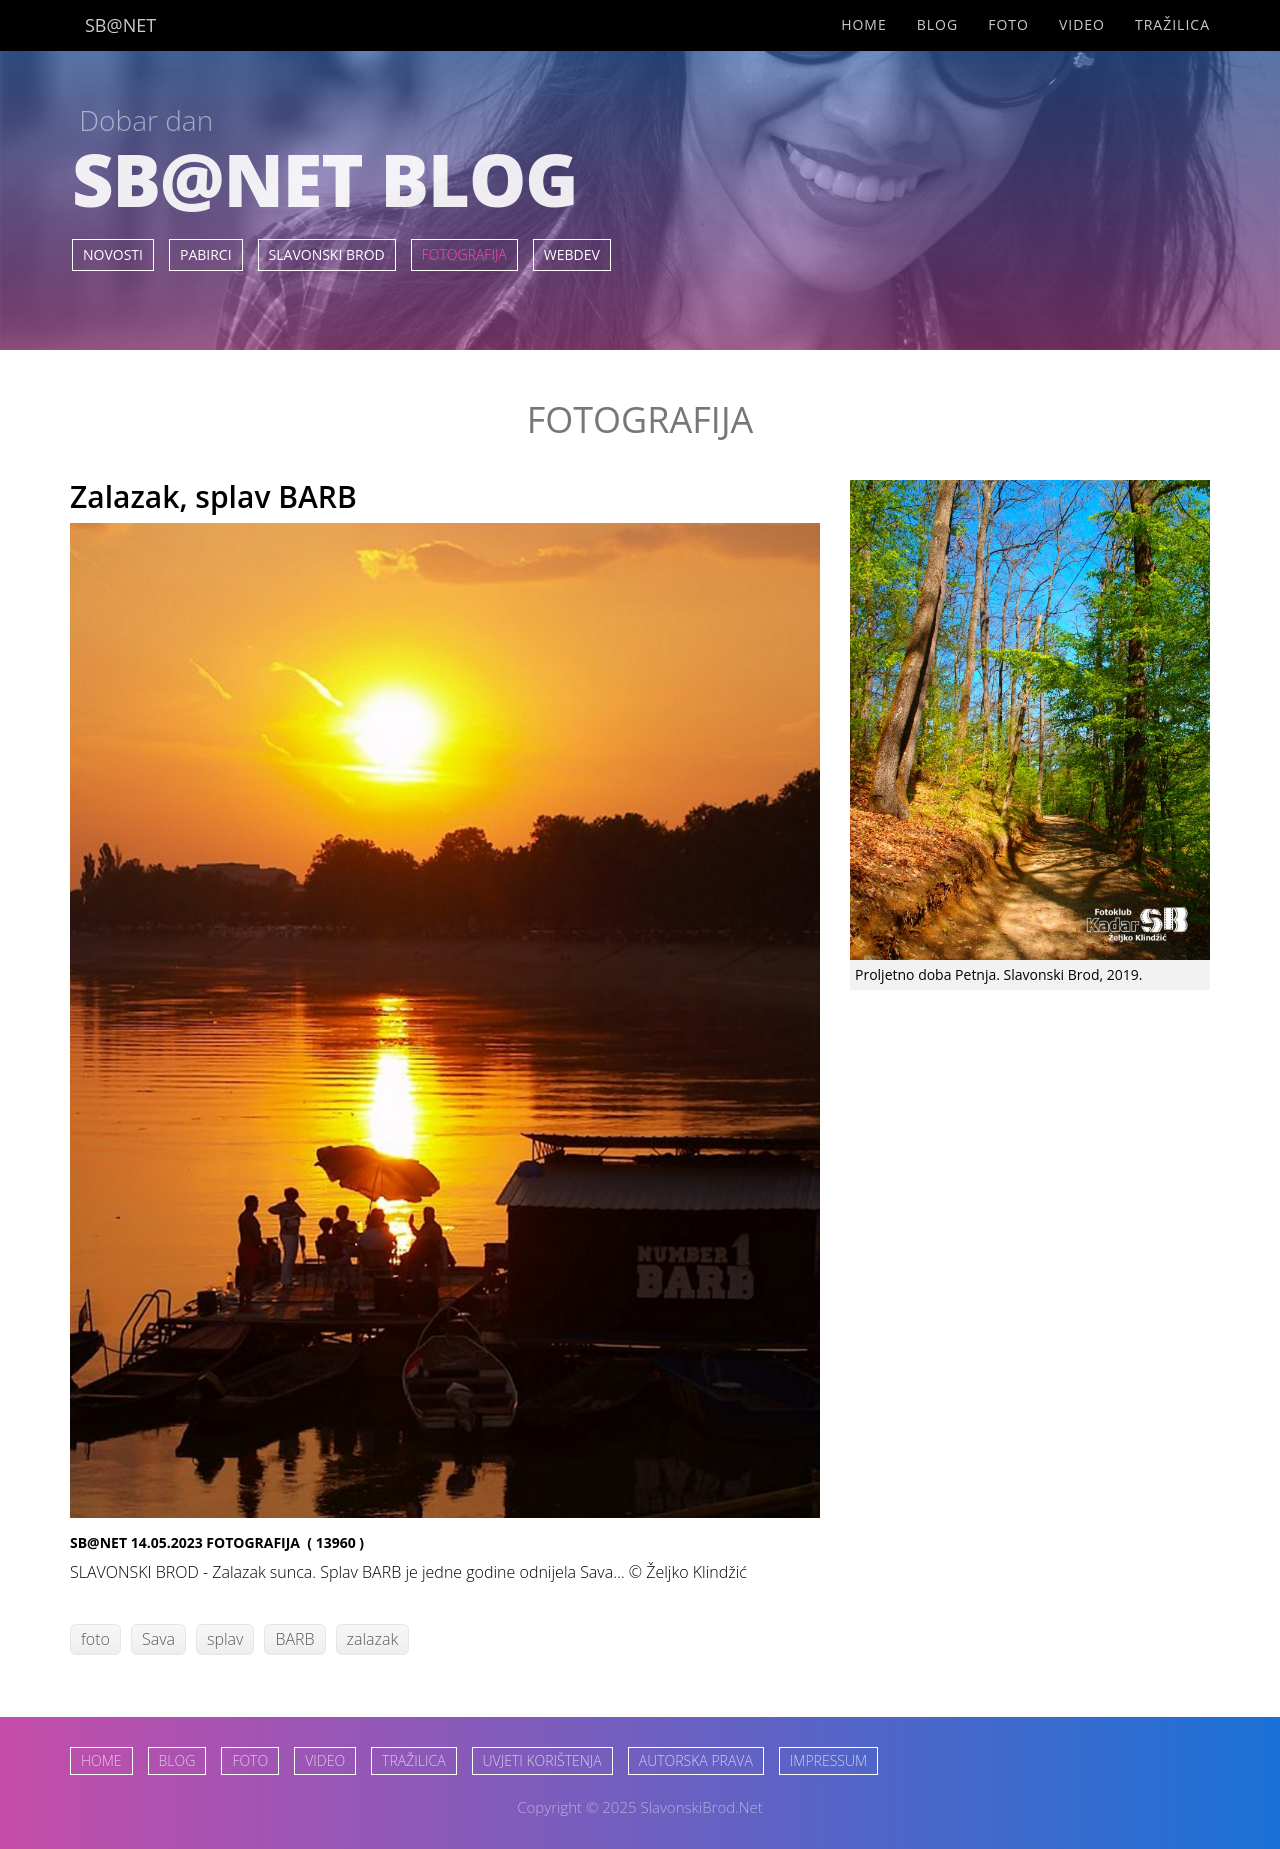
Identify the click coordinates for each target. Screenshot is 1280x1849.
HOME (101, 1760)
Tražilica (1172, 24)
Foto (1008, 24)
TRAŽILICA (413, 1760)
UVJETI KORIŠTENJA (542, 1760)
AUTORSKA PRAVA (696, 1760)
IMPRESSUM (828, 1760)
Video (1082, 24)
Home (864, 24)
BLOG (177, 1760)
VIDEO (325, 1760)
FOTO (250, 1760)
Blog (937, 24)
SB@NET (120, 25)
